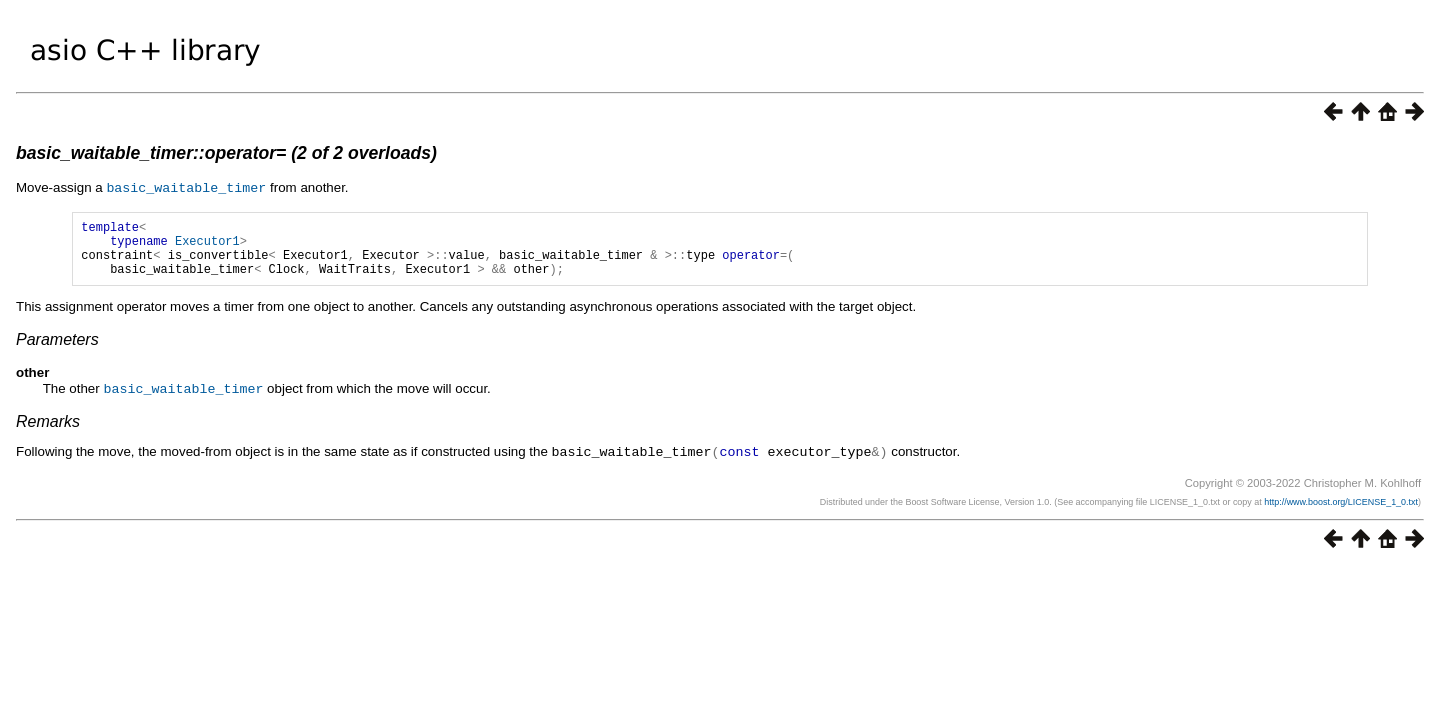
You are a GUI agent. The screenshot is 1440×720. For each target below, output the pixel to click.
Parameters (57, 350)
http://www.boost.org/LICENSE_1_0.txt (1341, 511)
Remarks (48, 431)
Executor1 (207, 245)
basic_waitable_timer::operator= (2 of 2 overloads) (226, 153)
